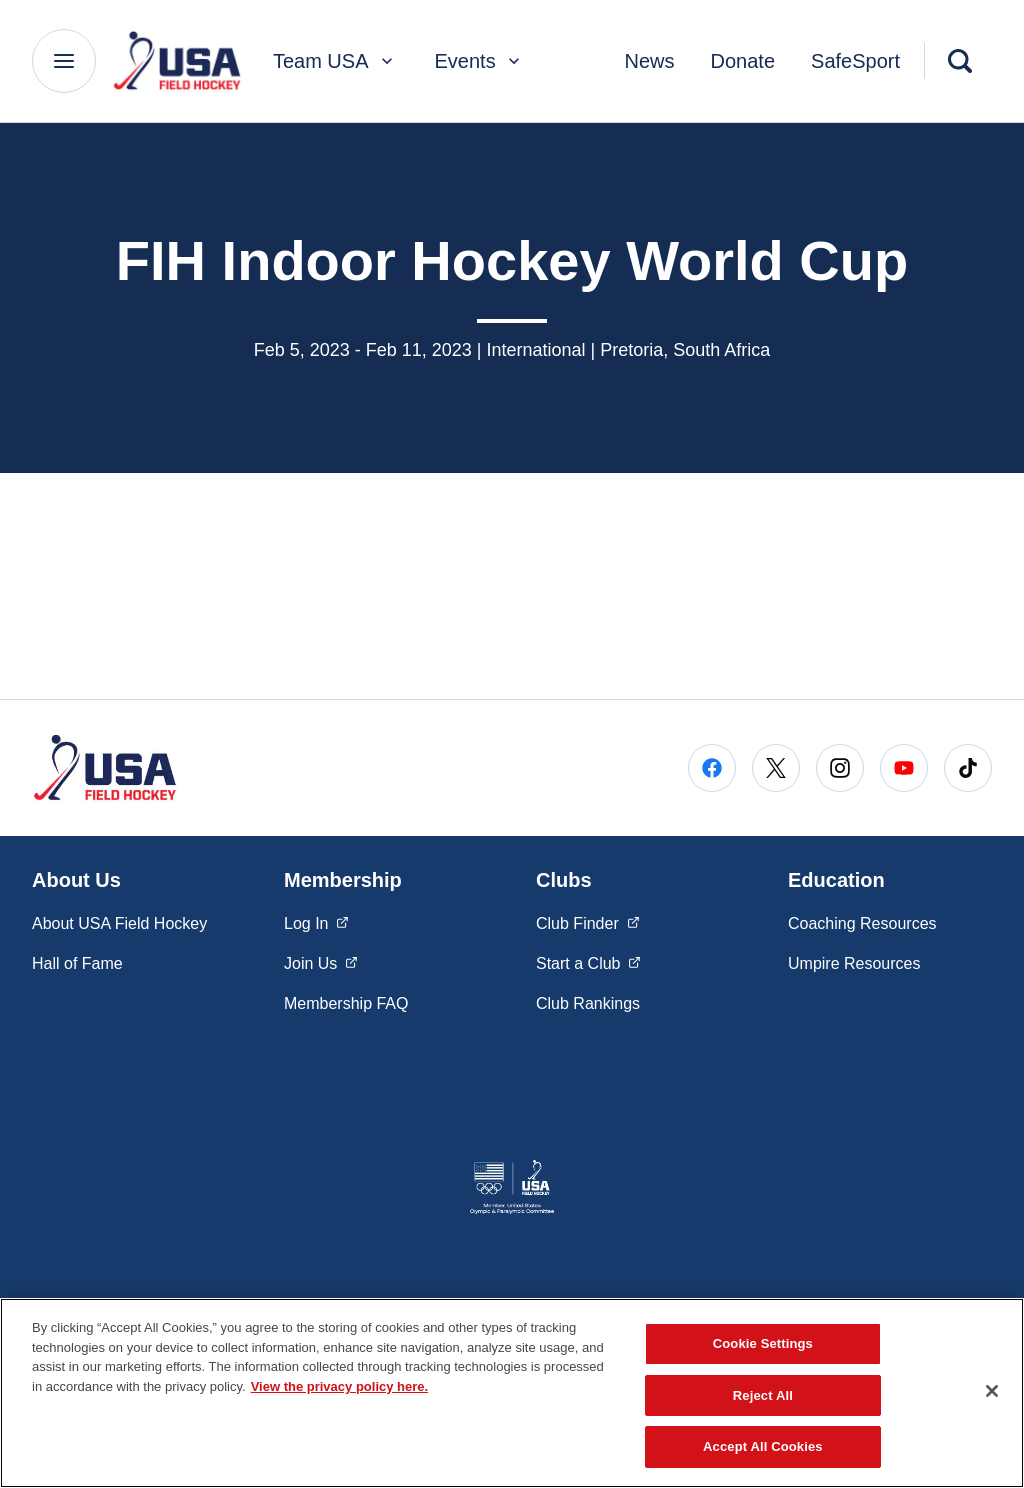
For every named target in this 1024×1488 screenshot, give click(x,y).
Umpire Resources (854, 963)
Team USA (335, 61)
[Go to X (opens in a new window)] (776, 768)
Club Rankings (588, 1003)
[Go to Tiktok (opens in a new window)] (968, 768)
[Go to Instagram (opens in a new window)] (840, 768)
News (650, 61)
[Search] (960, 61)
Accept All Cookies (763, 1446)
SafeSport (855, 61)
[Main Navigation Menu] (64, 61)
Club (588, 922)
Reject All (763, 1395)
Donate (743, 61)
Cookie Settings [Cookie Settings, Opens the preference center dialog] (763, 1343)
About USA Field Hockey (119, 923)
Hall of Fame (77, 963)
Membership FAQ (346, 1003)
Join (321, 962)
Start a (588, 962)
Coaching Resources (862, 923)
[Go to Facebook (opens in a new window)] (712, 768)
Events (479, 61)
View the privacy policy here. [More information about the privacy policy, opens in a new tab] (340, 1386)
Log (316, 922)
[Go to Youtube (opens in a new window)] (904, 768)
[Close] (992, 1391)
